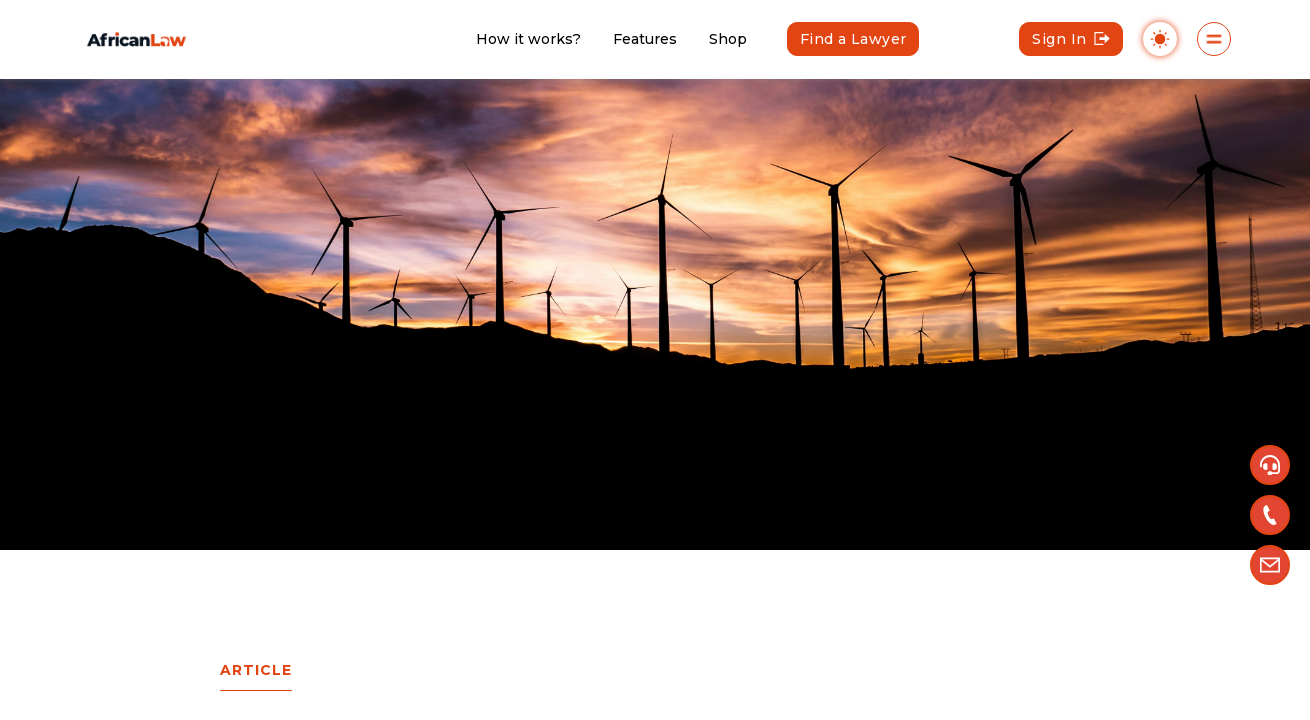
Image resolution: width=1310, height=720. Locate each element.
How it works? (528, 39)
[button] (1270, 465)
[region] (655, 360)
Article (256, 670)
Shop (728, 39)
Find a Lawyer (853, 39)
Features (645, 39)
